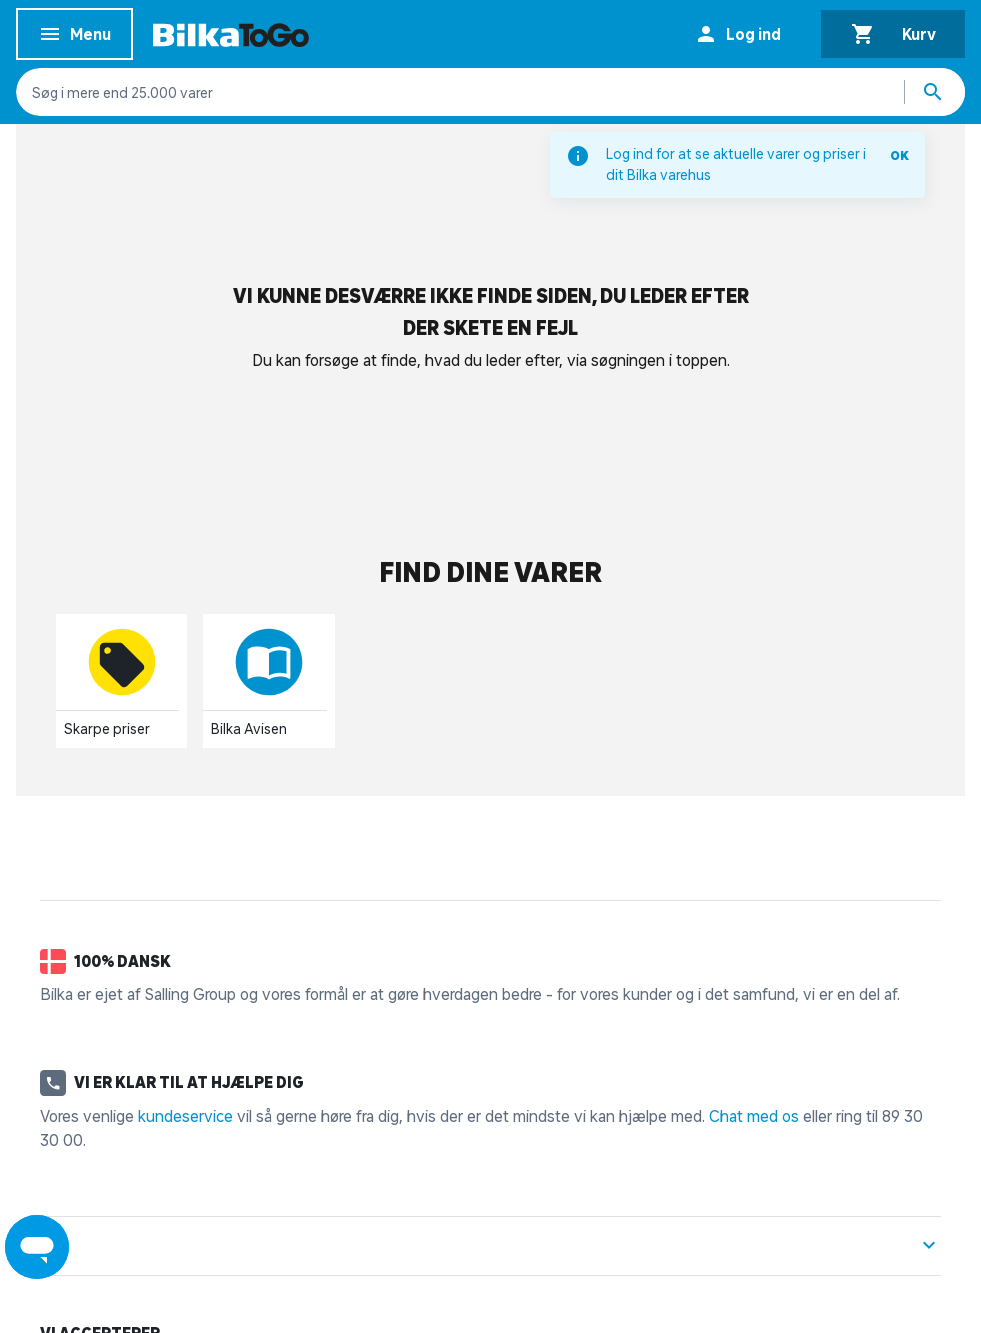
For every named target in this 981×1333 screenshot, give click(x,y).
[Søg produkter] (935, 92)
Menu (74, 37)
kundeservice (185, 1116)
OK (899, 155)
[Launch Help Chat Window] (37, 1247)
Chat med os (754, 1116)
